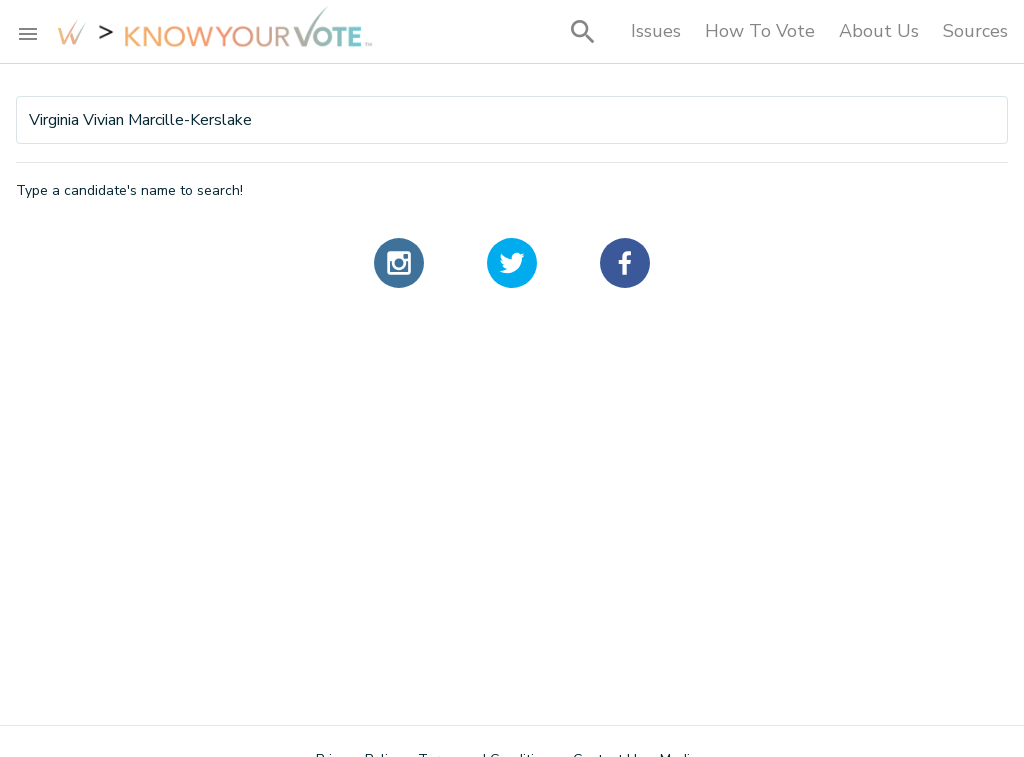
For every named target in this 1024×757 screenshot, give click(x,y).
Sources (975, 31)
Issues (656, 31)
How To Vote (760, 31)
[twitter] (512, 263)
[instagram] (399, 263)
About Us (879, 31)
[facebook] (625, 263)
